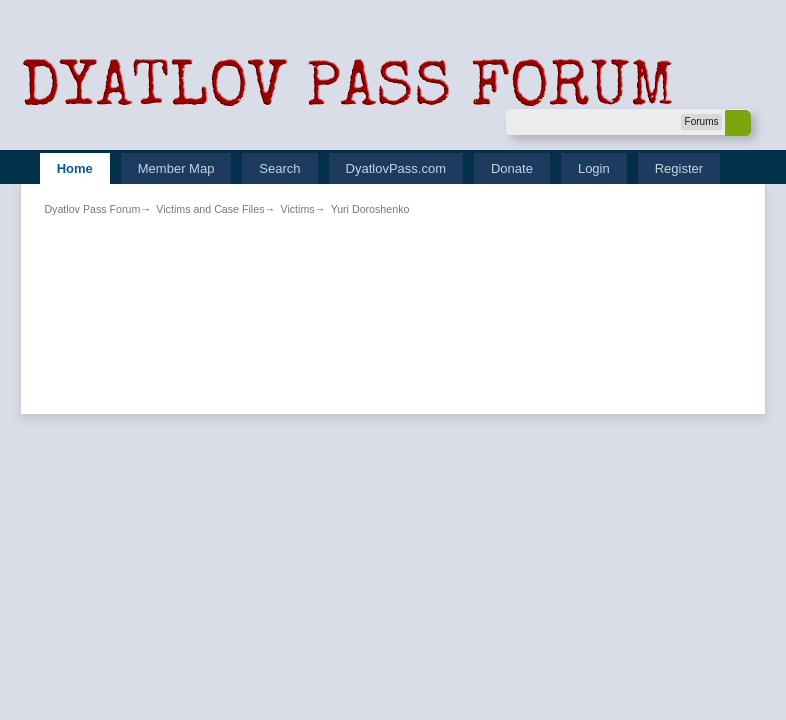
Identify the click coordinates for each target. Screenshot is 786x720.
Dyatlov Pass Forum (92, 209)
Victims (297, 209)
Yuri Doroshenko (370, 209)
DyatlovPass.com (396, 168)
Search (279, 168)
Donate (512, 168)
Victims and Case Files (210, 209)
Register (679, 168)
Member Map (176, 168)
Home (75, 168)
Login (594, 168)
